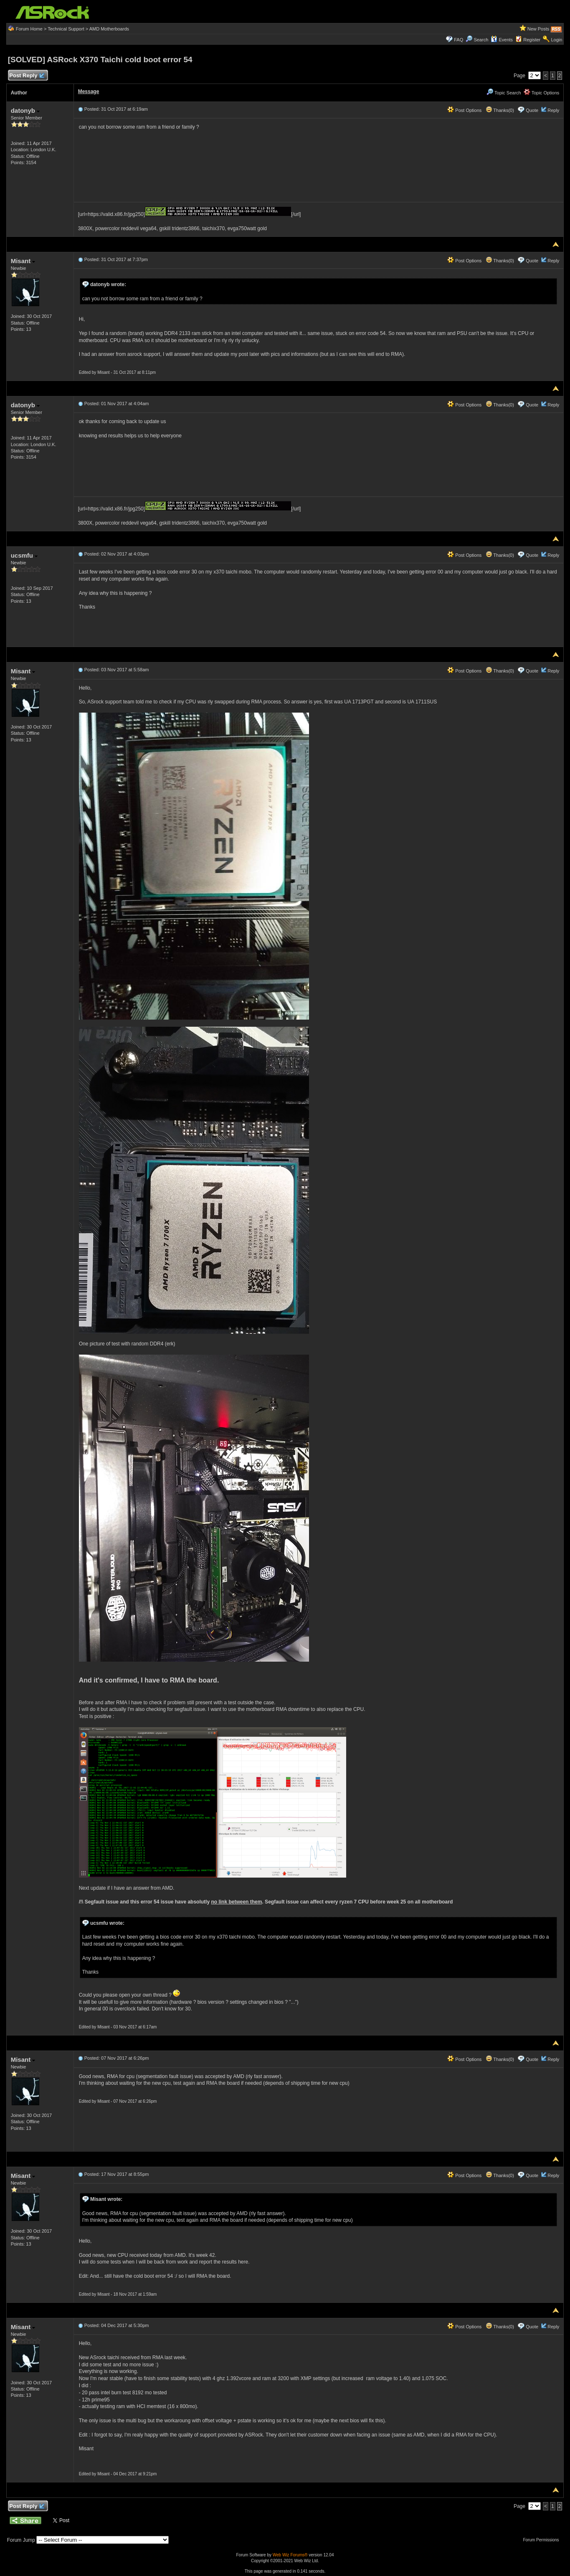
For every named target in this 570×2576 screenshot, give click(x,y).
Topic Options (542, 92)
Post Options (464, 110)
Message (88, 91)
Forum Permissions (543, 2540)
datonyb (25, 110)
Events (502, 39)
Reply (553, 110)
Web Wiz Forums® (290, 2555)
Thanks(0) (500, 110)
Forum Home (29, 28)
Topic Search (503, 92)
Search (481, 39)
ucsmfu (24, 555)
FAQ (458, 39)
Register (531, 39)
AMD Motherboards (109, 28)
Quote (532, 110)
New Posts (538, 28)
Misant (23, 260)
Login (556, 39)
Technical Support (66, 28)
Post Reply (27, 75)
